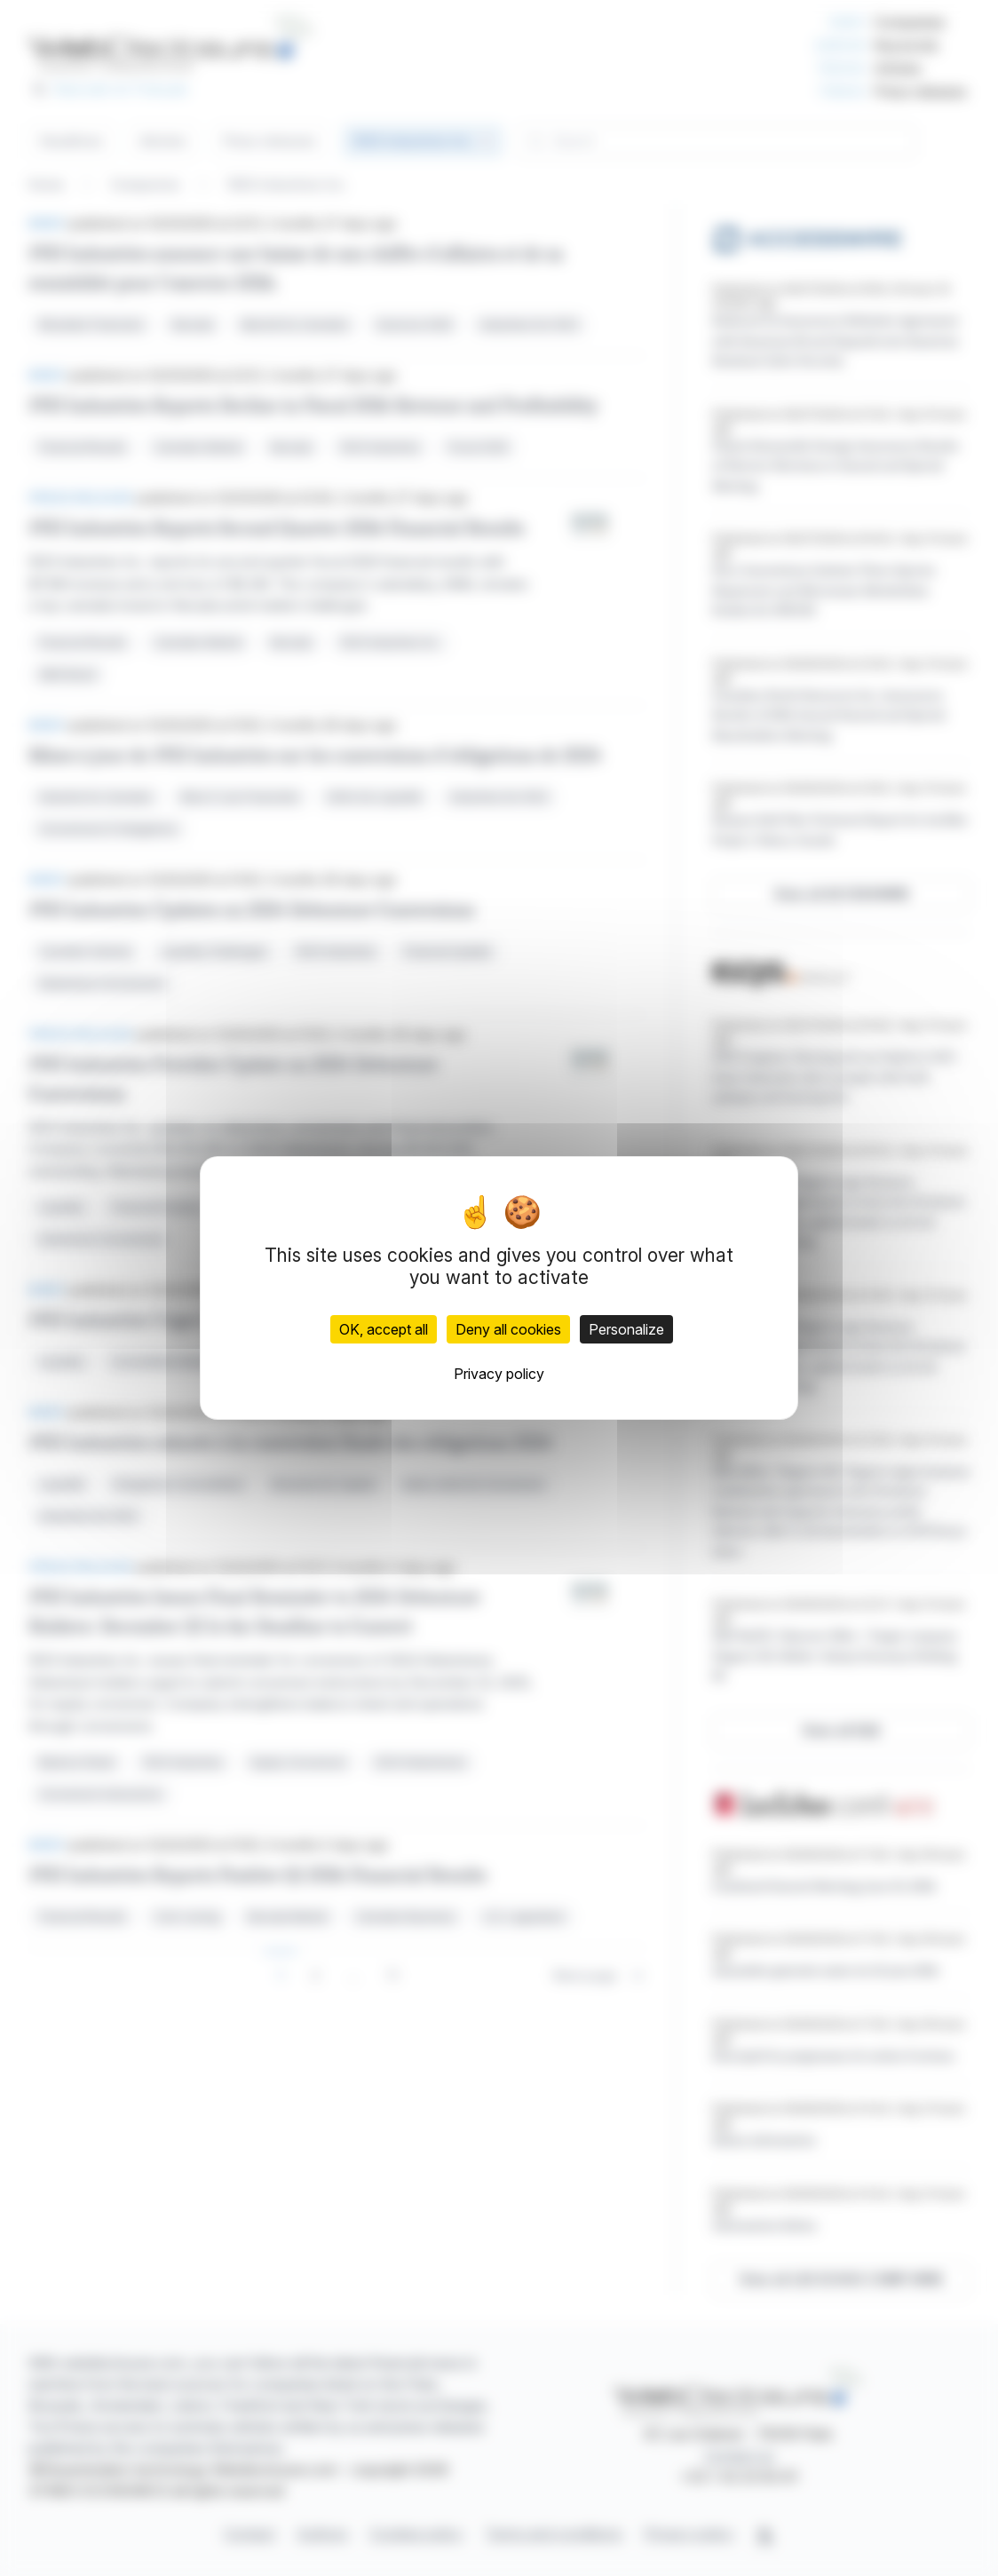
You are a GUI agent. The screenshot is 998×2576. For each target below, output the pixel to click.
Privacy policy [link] (499, 1374)
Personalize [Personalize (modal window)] (626, 1329)
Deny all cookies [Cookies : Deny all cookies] (508, 1329)
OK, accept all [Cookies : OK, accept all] (383, 1329)
